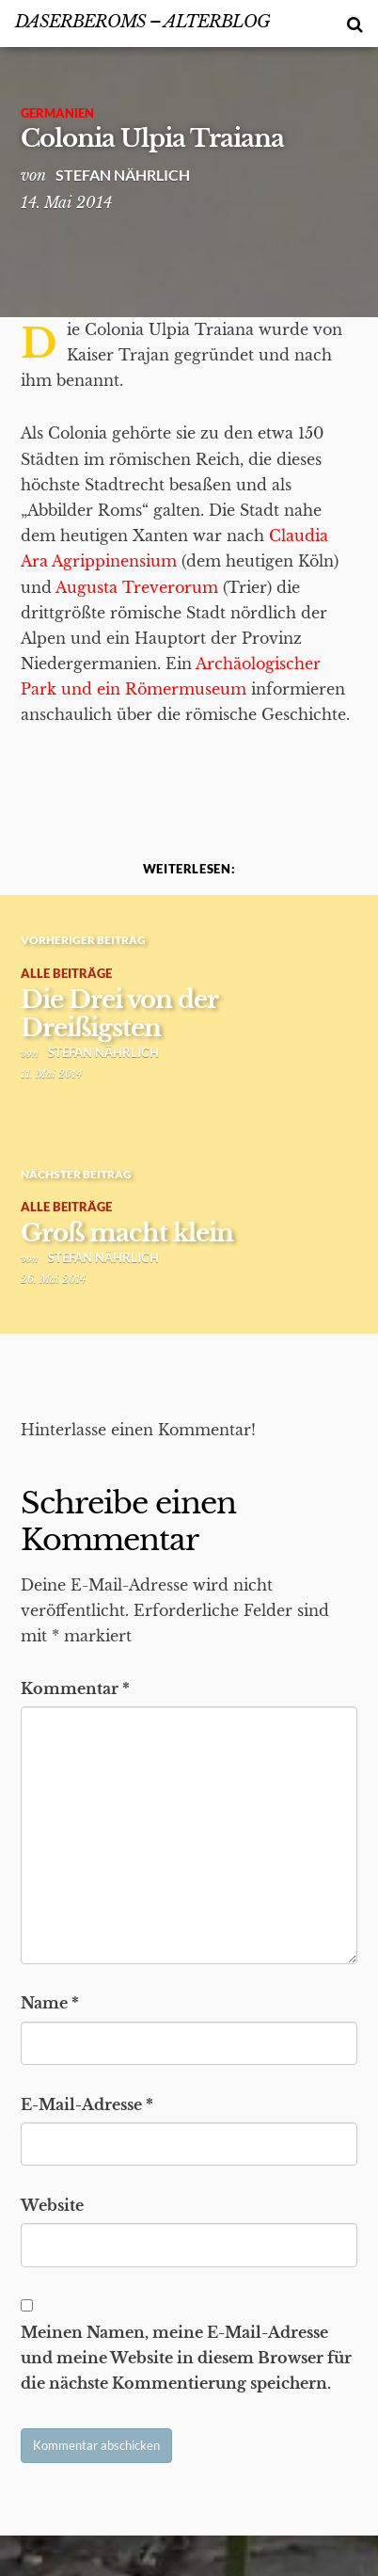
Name (50, 2002)
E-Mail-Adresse (87, 2104)
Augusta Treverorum (136, 587)
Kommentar (75, 1688)
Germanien (57, 112)
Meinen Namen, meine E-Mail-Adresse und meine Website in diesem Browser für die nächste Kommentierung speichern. (186, 2357)
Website (52, 2205)
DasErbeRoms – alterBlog (142, 21)
